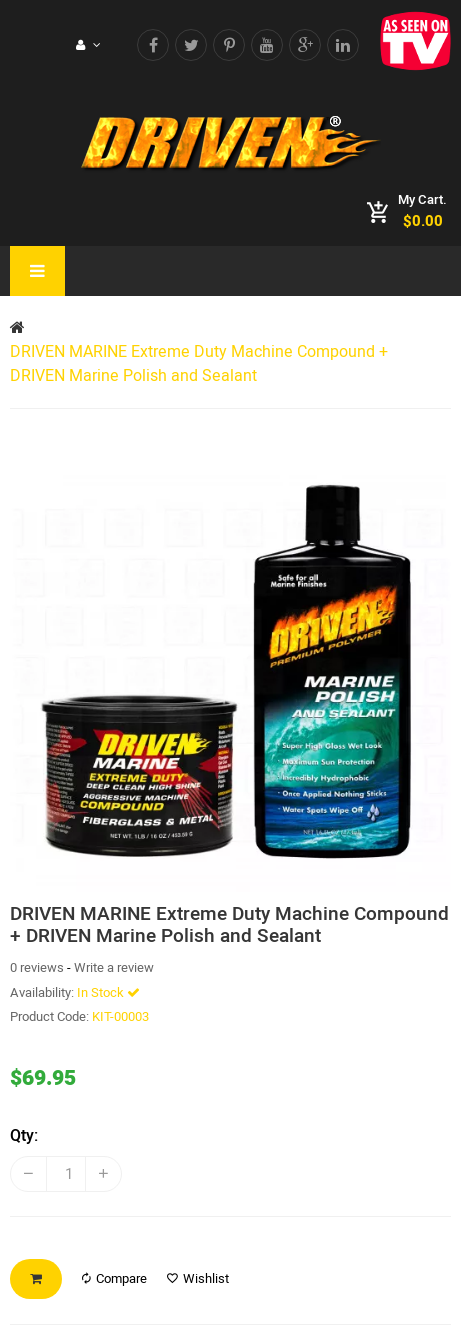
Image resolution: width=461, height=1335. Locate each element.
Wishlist (198, 1278)
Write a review (114, 967)
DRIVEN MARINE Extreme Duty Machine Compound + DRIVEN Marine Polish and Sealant (199, 364)
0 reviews (37, 967)
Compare (114, 1278)
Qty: (24, 1136)
